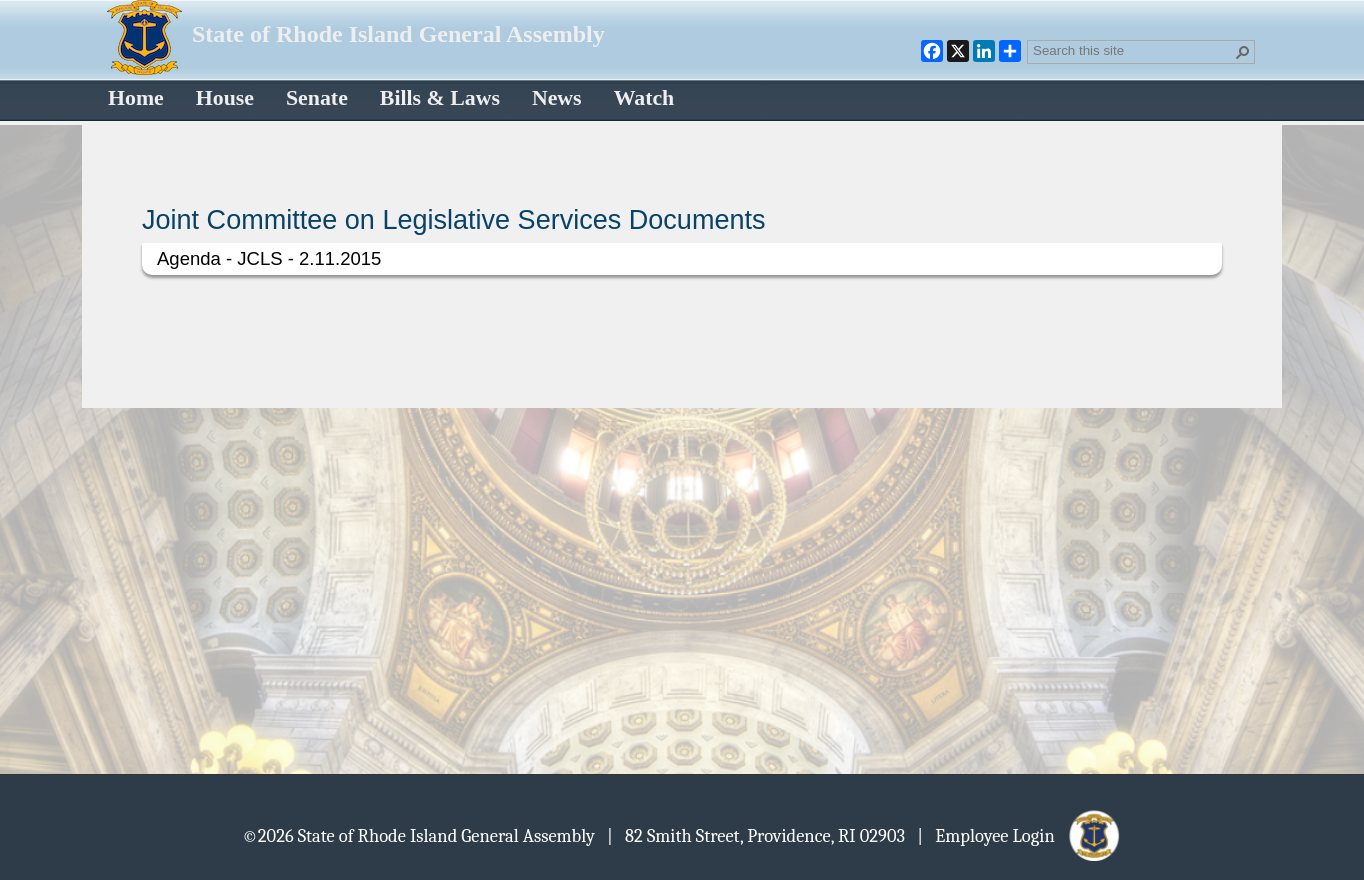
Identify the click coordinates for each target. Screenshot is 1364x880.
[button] (1243, 52)
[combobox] (1133, 50)
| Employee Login (1019, 835)
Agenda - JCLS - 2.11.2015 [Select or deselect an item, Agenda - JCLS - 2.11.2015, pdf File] (269, 258)
